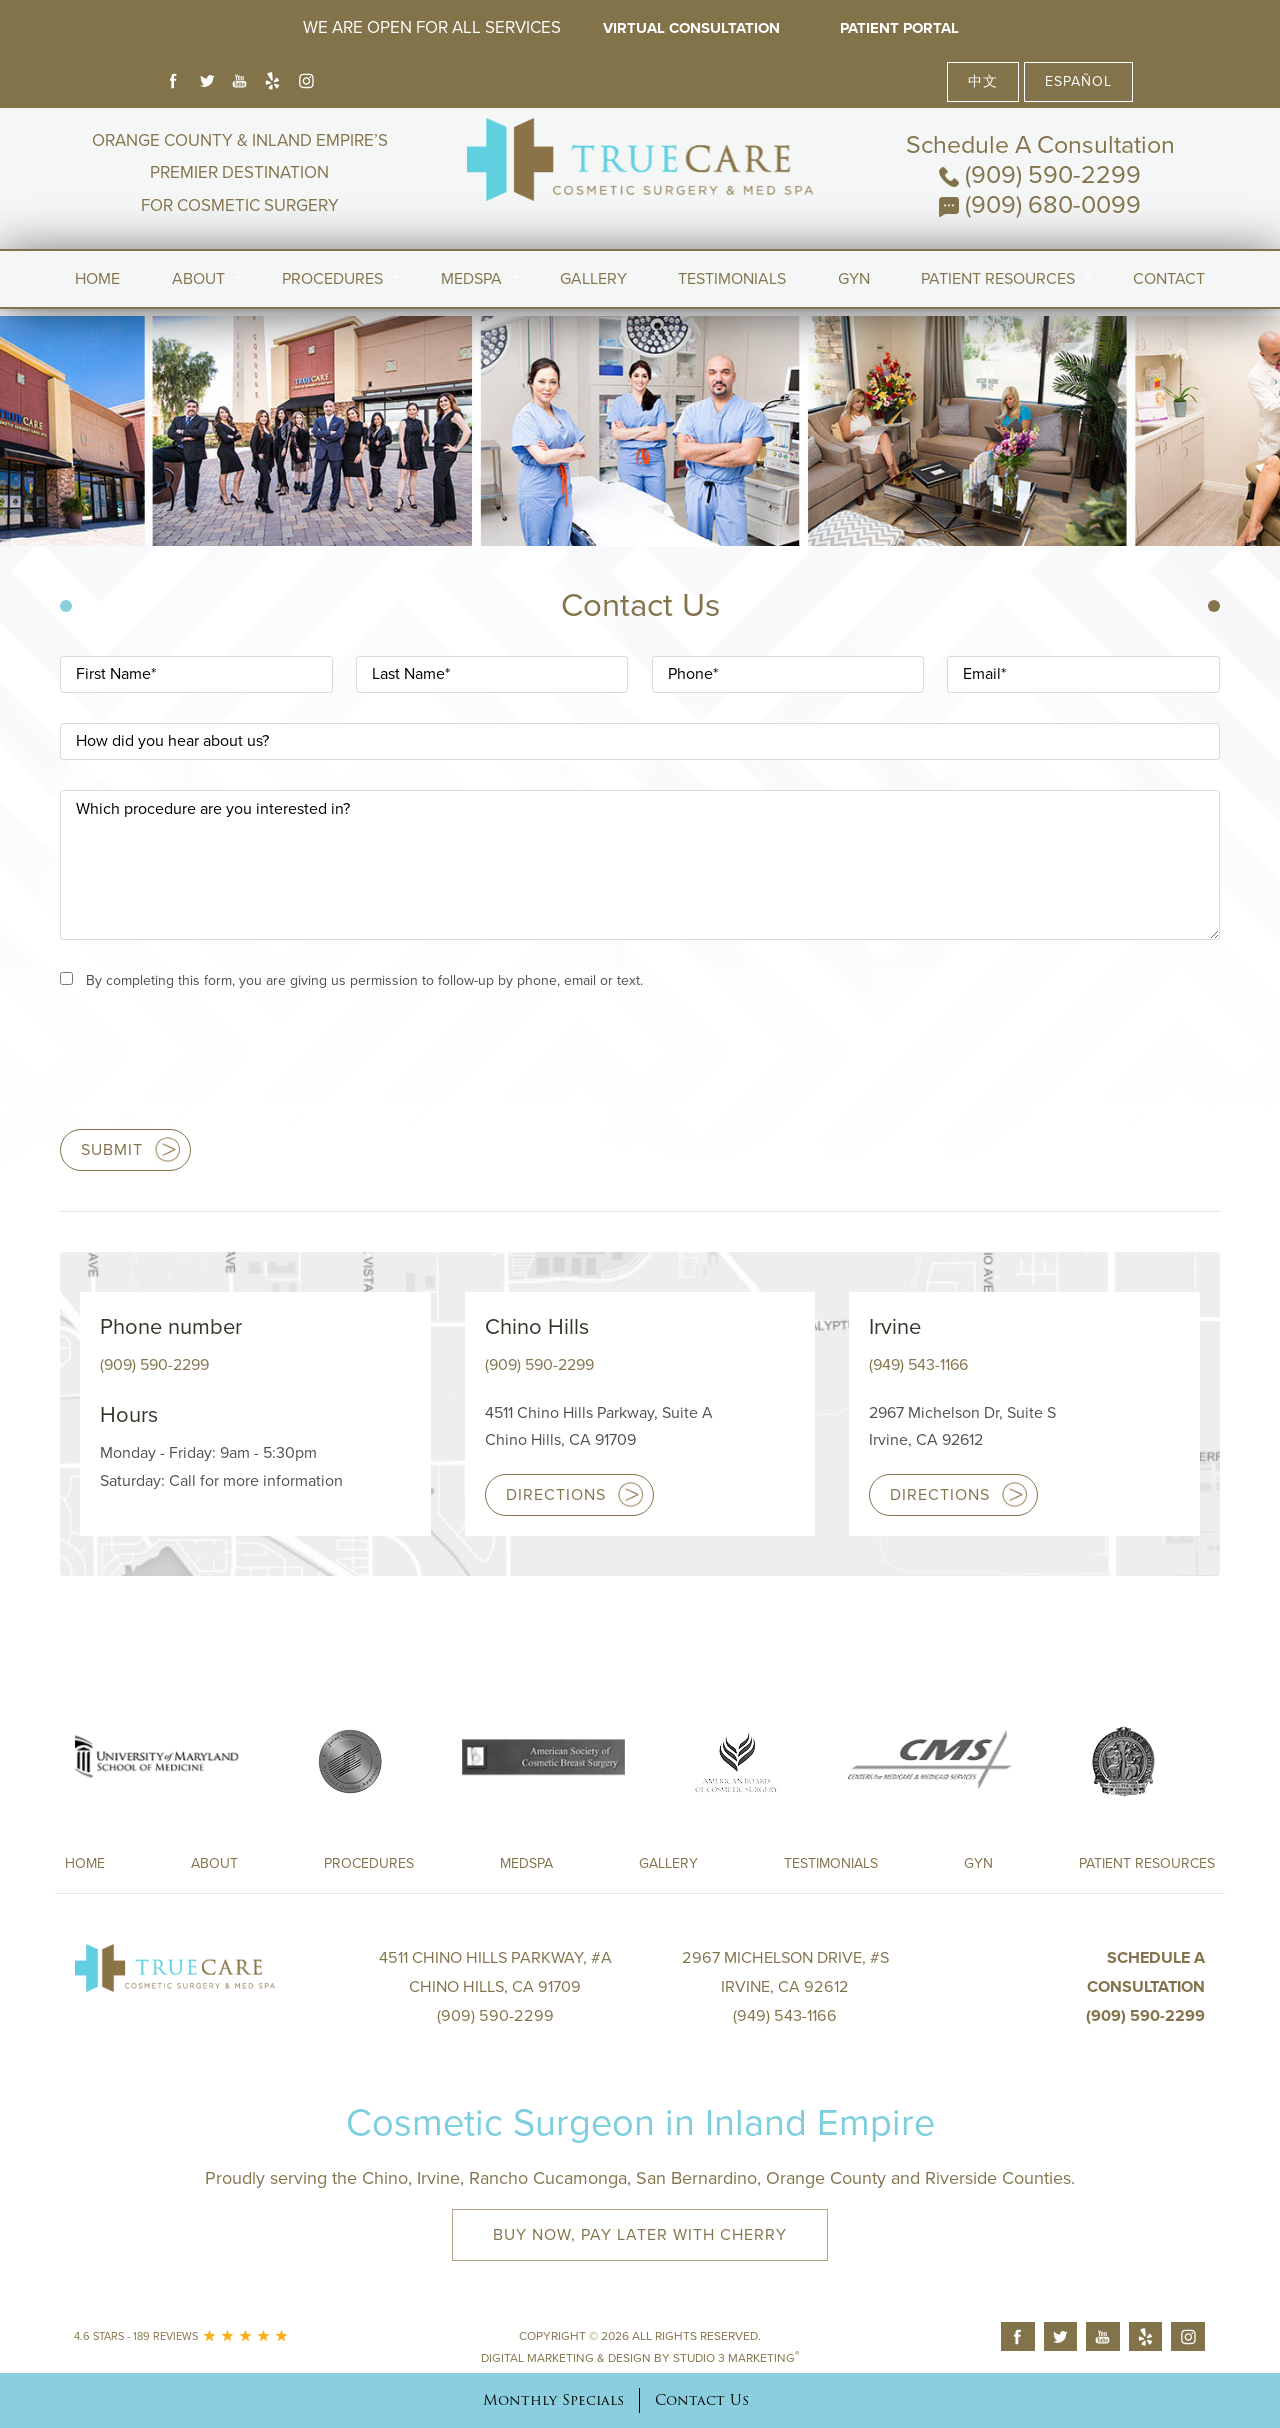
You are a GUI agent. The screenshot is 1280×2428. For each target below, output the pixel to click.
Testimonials (732, 279)
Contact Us (702, 2400)
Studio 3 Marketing (736, 2358)
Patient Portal (899, 28)
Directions (556, 1495)
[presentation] (212, 1070)
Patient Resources (998, 279)
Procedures (332, 279)
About (198, 279)
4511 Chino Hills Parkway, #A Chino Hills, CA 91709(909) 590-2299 (495, 1987)
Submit (112, 1150)
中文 (983, 81)
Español (1078, 81)
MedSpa (471, 279)
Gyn (854, 279)
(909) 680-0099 (1040, 205)
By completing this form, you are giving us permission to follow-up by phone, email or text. (364, 980)
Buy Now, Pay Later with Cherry (640, 2235)
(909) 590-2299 (1040, 175)
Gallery (593, 279)
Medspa (526, 1863)
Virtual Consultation (691, 28)
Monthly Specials (553, 2400)
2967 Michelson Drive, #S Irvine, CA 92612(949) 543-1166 (785, 1987)
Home (97, 279)
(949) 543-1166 (918, 1365)
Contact (1169, 279)
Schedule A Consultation (1040, 145)
